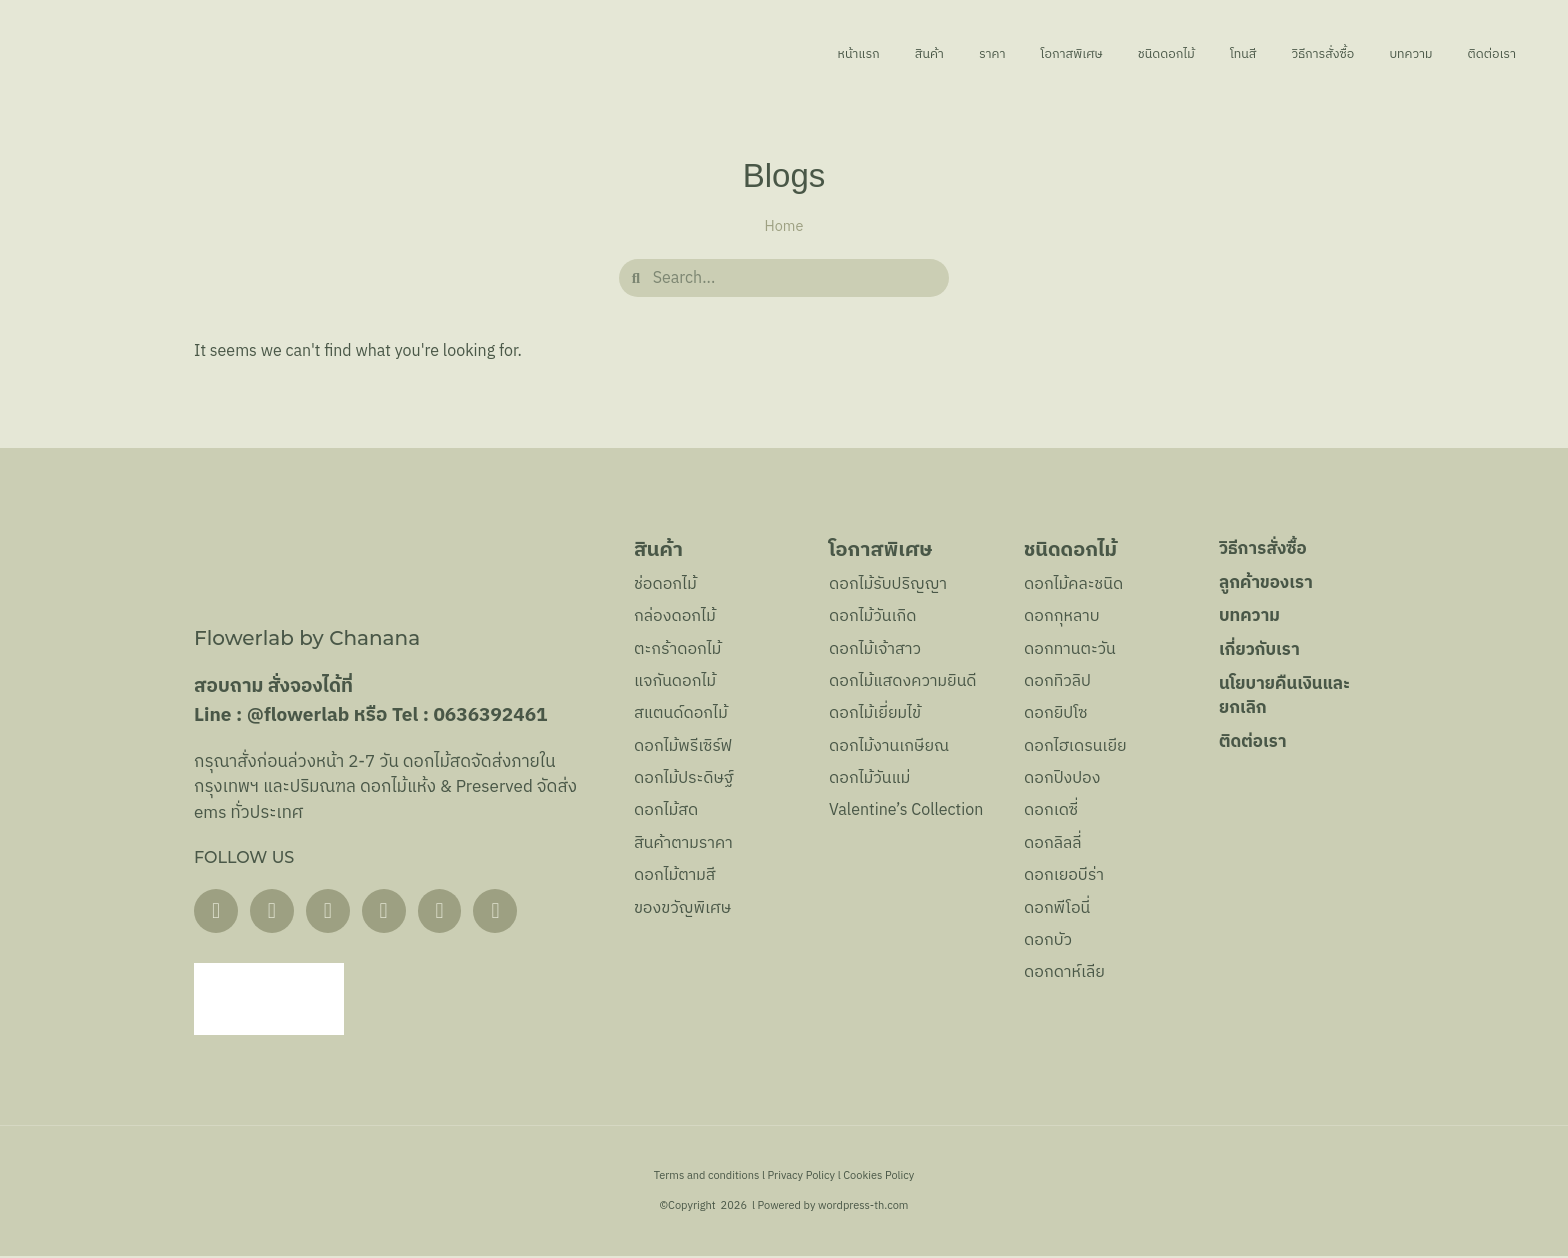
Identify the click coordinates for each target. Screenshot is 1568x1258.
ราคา (876, 54)
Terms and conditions (707, 1178)
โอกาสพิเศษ (973, 54)
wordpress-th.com (863, 1208)
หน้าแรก (715, 54)
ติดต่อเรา (1487, 54)
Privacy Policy (802, 1178)
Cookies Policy (878, 1178)
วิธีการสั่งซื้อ (1280, 54)
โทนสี (1183, 54)
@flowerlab (298, 715)
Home (784, 227)
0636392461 (490, 715)
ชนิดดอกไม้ (1089, 54)
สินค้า (800, 54)
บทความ (1388, 54)
